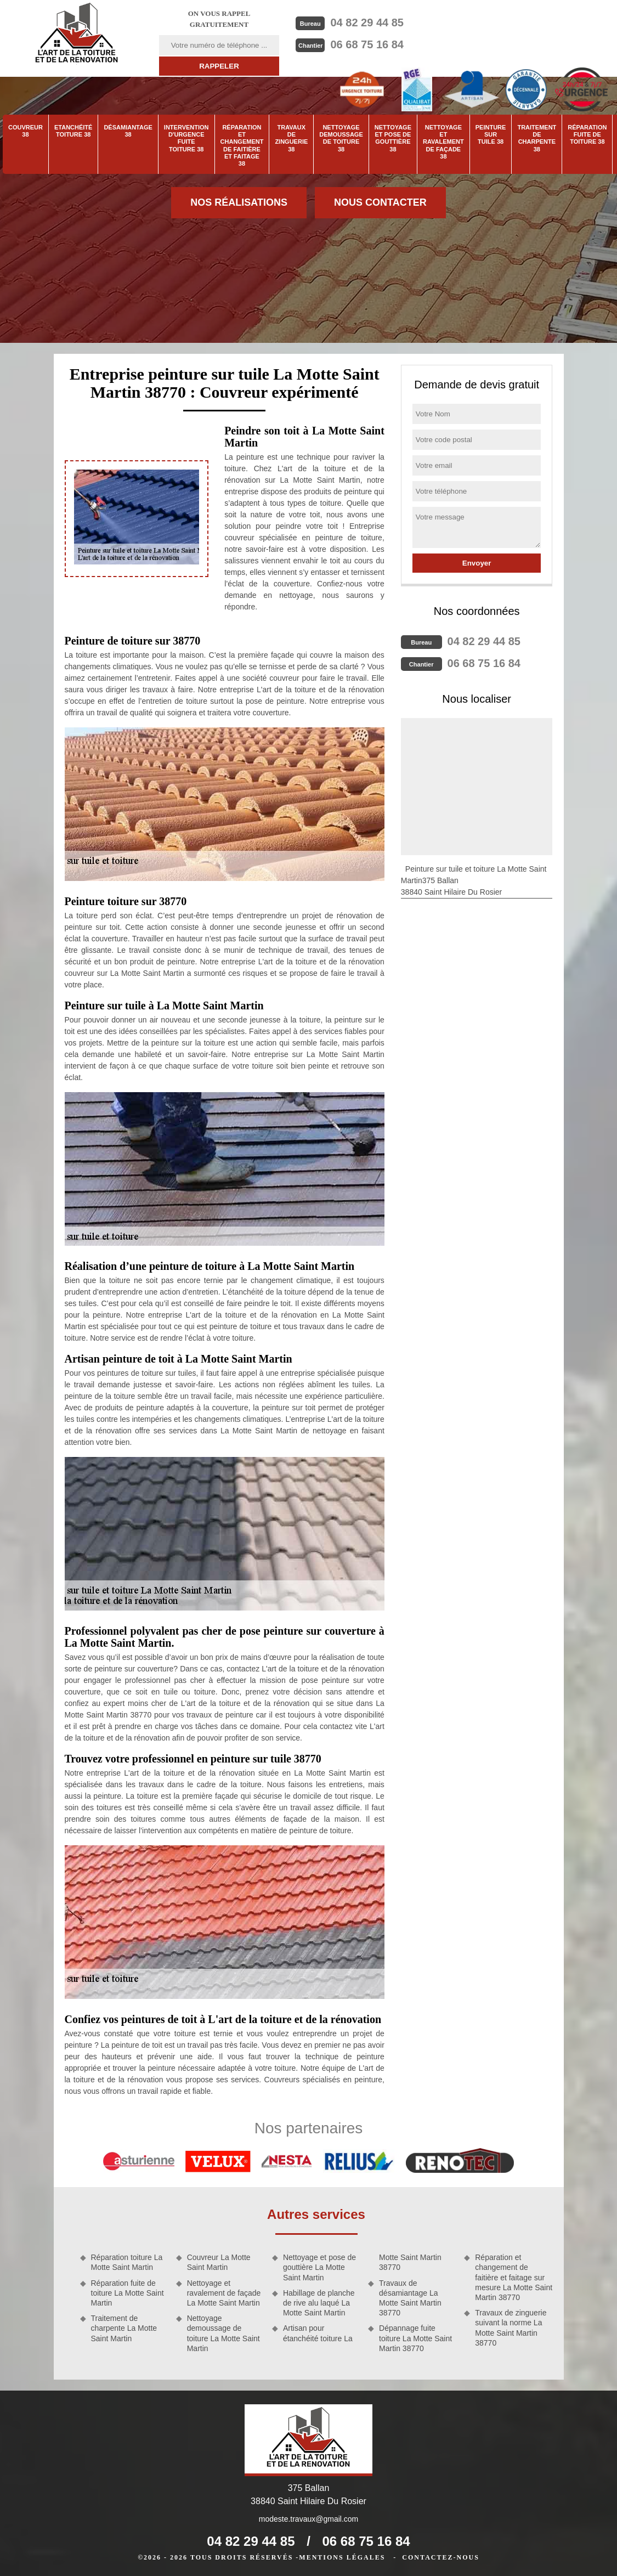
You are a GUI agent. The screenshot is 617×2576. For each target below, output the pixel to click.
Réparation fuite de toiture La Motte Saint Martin (127, 2293)
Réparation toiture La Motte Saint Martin (127, 2262)
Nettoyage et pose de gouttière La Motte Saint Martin (319, 2267)
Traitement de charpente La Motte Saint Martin (124, 2328)
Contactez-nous (440, 2557)
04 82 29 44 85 (366, 22)
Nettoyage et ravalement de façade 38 (443, 142)
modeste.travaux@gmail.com (309, 2519)
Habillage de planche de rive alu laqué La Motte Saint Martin (319, 2303)
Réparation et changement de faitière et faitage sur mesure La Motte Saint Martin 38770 (513, 2277)
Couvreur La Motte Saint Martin (219, 2262)
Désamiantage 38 (128, 131)
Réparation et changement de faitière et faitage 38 (242, 145)
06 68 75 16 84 (366, 44)
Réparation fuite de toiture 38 (587, 134)
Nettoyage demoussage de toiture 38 (341, 138)
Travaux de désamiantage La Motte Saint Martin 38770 (410, 2298)
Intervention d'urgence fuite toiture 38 (186, 138)
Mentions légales (342, 2557)
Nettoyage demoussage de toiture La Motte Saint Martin (223, 2333)
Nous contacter (380, 202)
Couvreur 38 (25, 131)
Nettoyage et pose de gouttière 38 (393, 138)
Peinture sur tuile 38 (491, 134)
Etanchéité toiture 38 (73, 131)
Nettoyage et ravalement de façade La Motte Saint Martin (224, 2293)
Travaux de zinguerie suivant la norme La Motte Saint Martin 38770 (510, 2327)
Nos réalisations (238, 202)
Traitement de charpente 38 (536, 138)
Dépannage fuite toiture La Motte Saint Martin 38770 (415, 2338)
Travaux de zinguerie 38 (291, 138)
